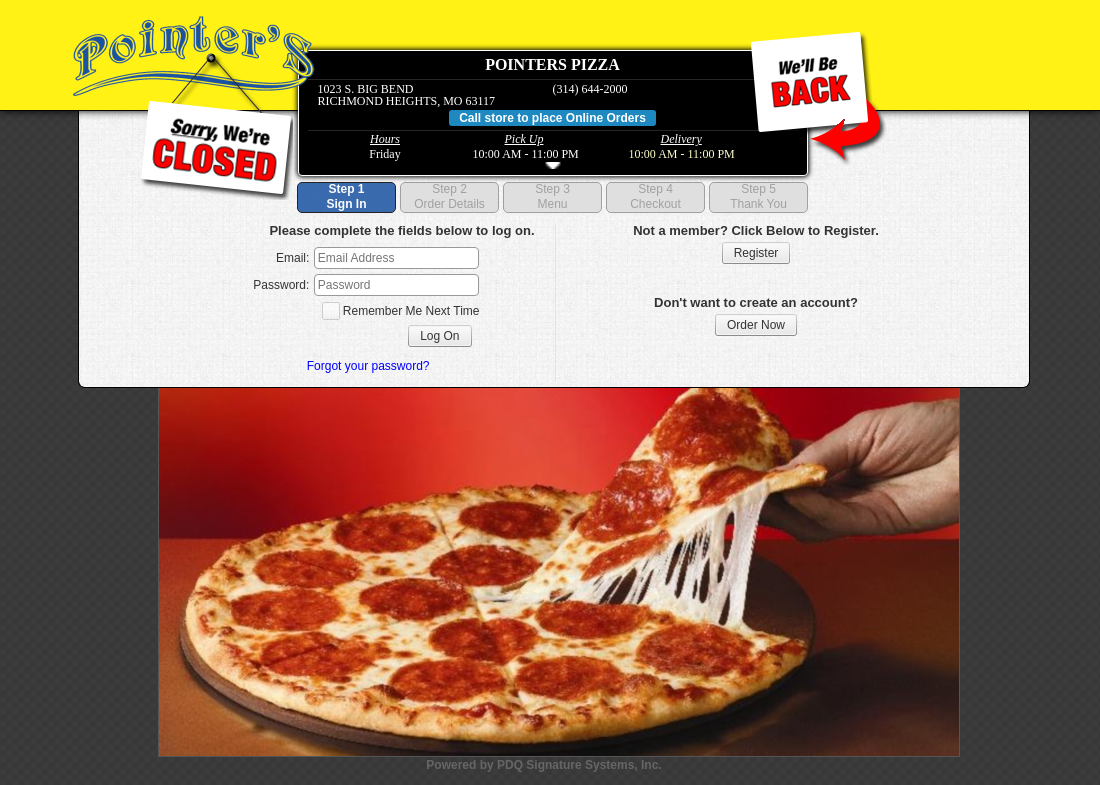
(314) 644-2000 (590, 89)
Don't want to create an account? (756, 302)
